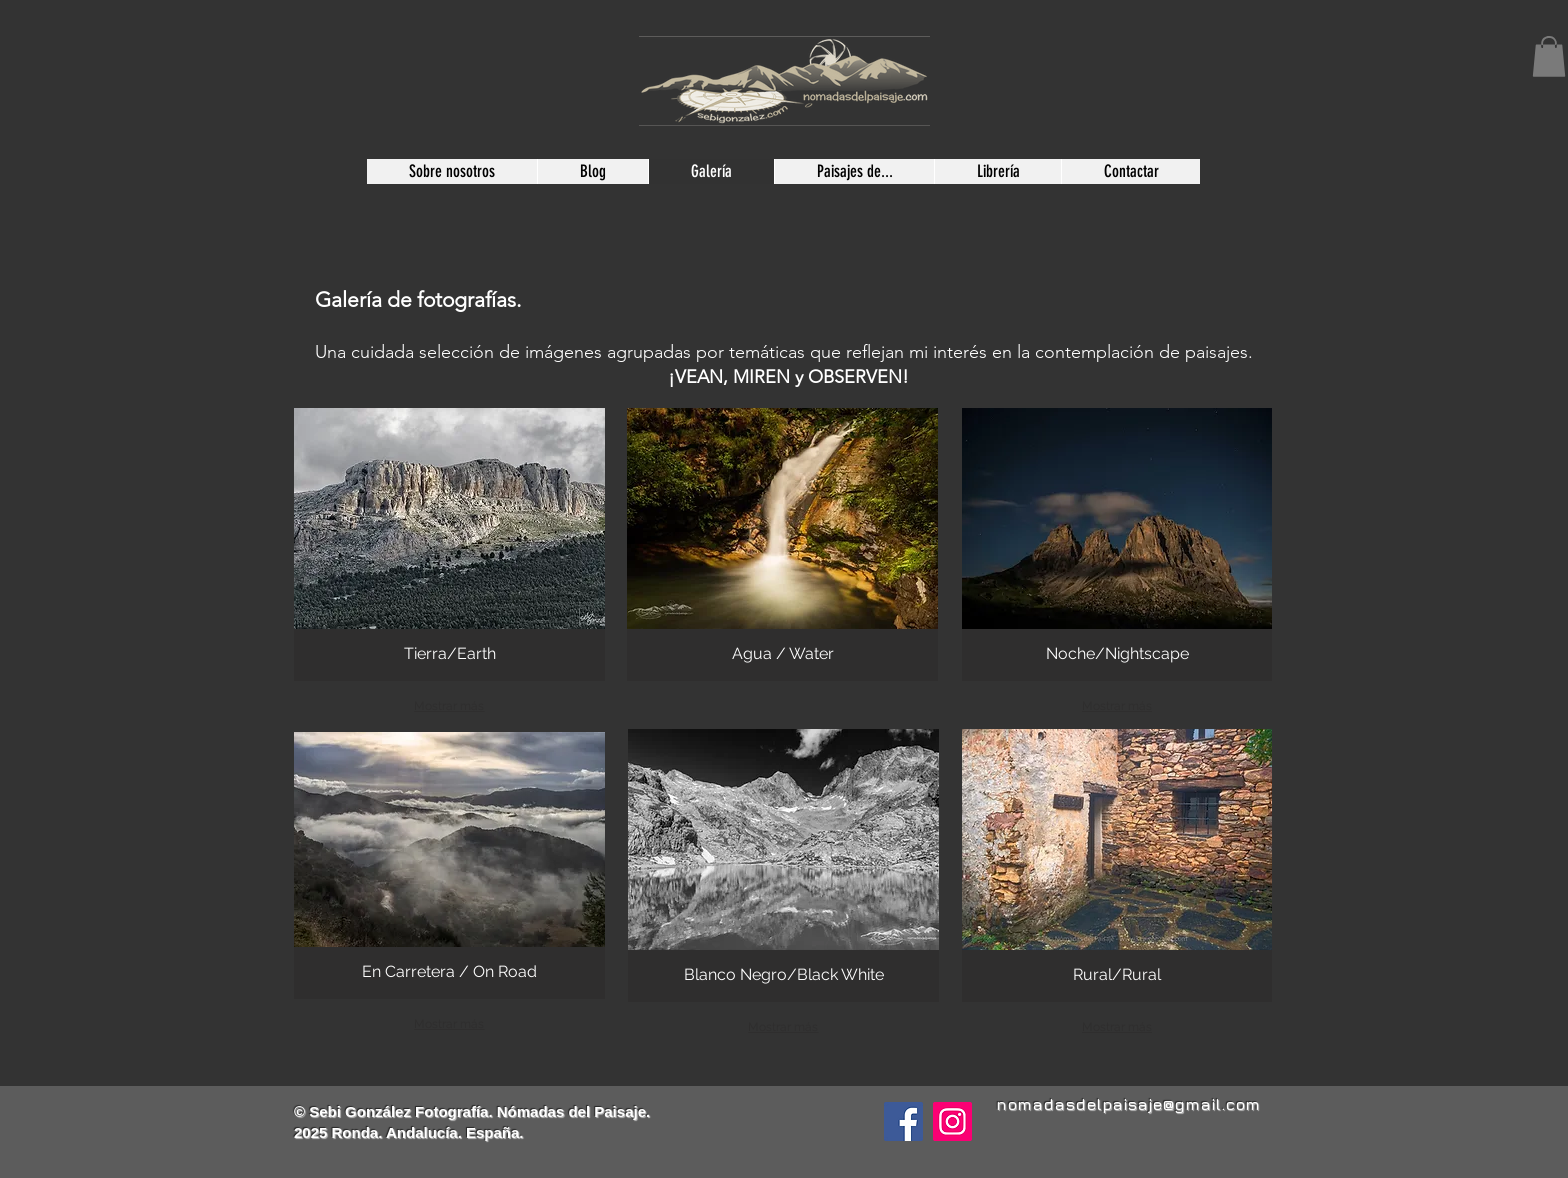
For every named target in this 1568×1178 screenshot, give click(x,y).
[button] (1549, 56)
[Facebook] (903, 1121)
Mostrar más (449, 706)
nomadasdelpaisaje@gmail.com (1128, 1104)
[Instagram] (952, 1121)
